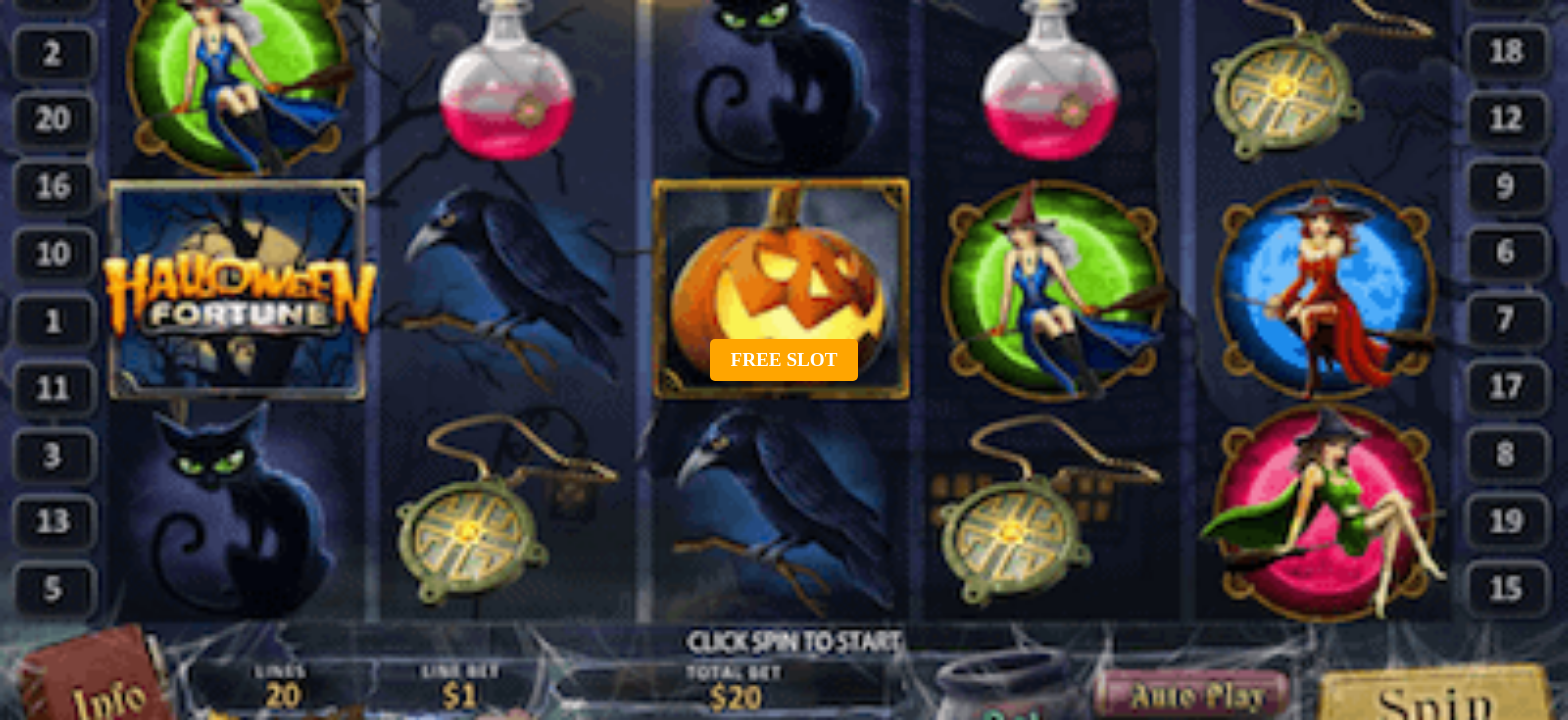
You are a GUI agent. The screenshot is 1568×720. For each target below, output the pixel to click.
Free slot (783, 359)
